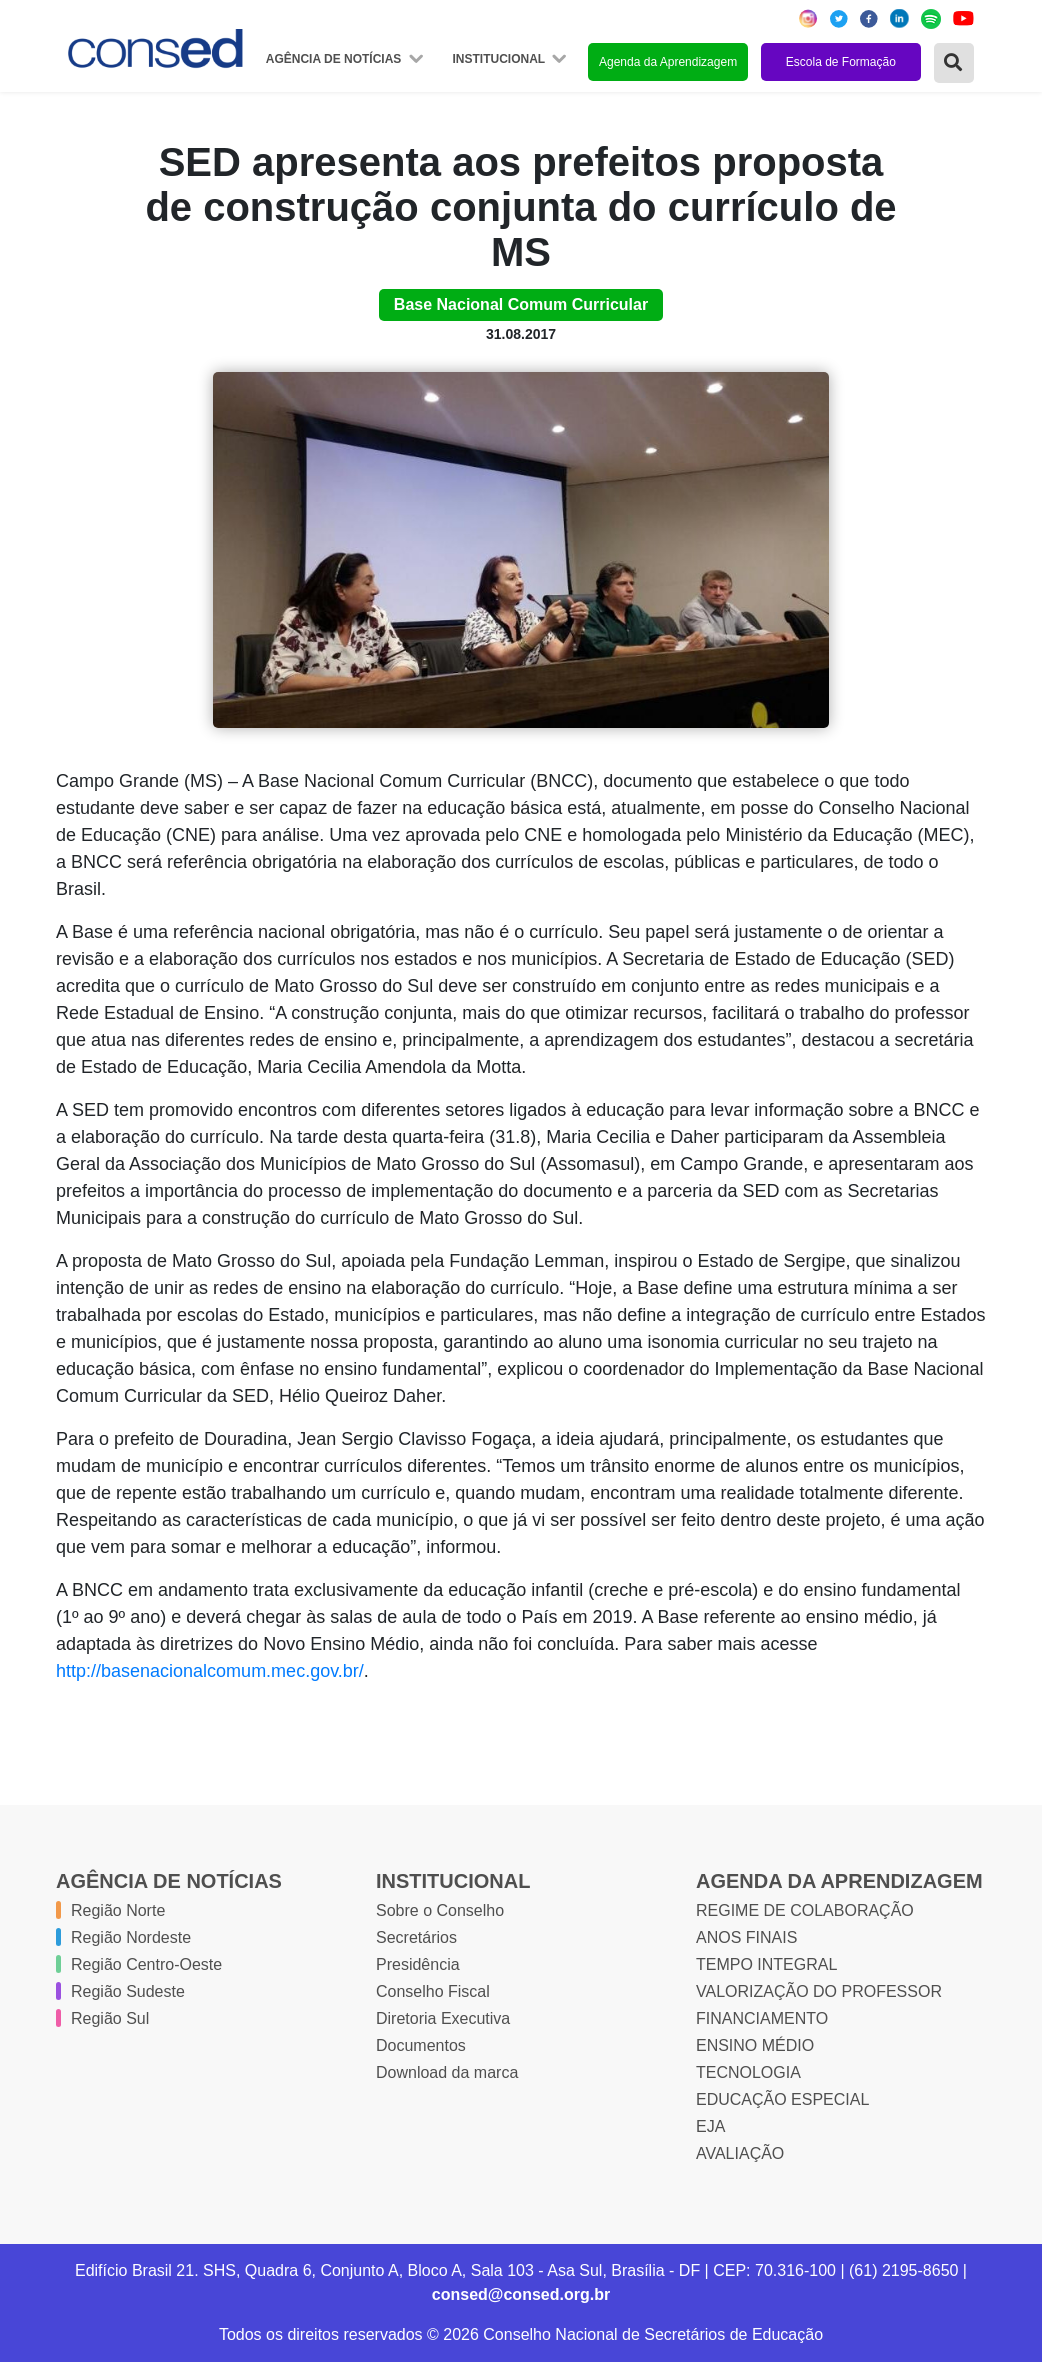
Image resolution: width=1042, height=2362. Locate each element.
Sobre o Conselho (440, 1910)
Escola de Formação (841, 62)
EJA (710, 2126)
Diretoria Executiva (443, 2018)
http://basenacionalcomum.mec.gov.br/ (210, 1671)
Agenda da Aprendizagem (668, 62)
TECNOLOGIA (748, 2072)
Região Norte (118, 1910)
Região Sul (110, 2018)
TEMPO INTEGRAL (766, 1964)
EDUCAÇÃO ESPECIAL (782, 2099)
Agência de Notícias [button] (335, 59)
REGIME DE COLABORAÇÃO (805, 1910)
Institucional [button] (500, 59)
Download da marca (447, 2072)
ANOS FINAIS (746, 1937)
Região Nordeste (131, 1937)
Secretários (416, 1937)
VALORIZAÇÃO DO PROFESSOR (819, 1991)
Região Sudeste (128, 1991)
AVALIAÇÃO (740, 2153)
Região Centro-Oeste (146, 1964)
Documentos (421, 2045)
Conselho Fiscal (433, 1991)
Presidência (418, 1964)
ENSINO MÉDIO (755, 2045)
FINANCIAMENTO (762, 2018)
